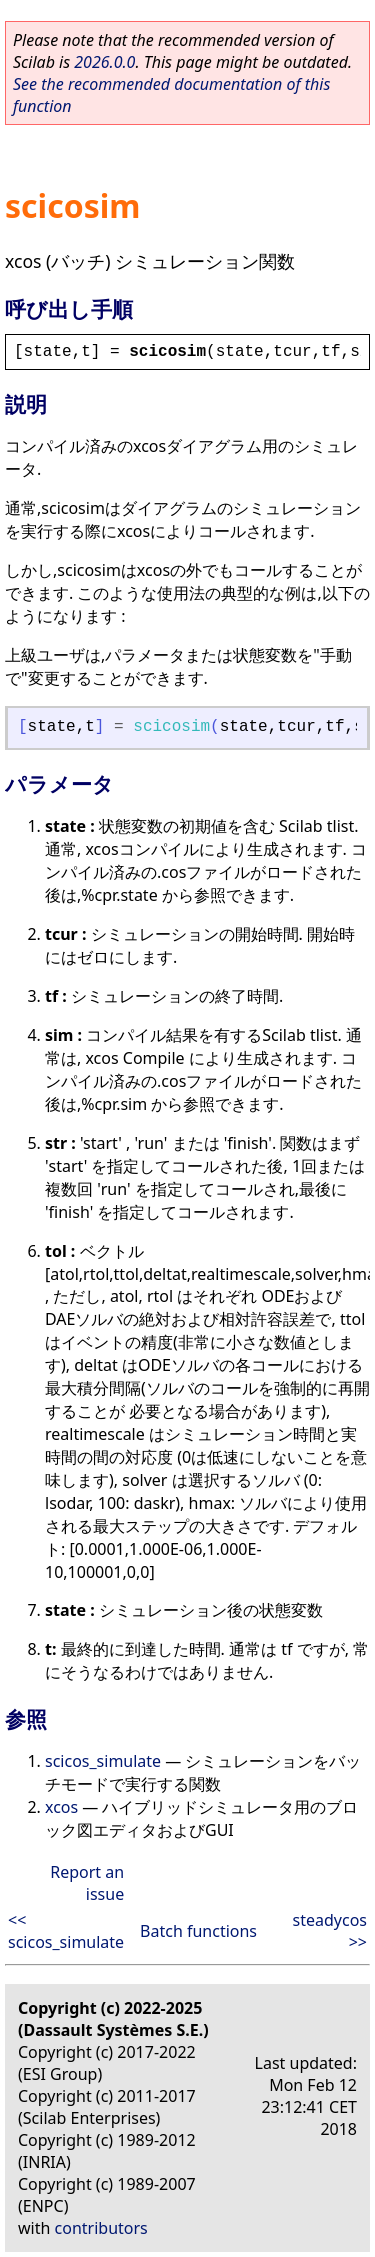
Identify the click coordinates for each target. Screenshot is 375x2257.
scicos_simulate (103, 1761)
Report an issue (87, 1883)
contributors (101, 2228)
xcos (61, 1807)
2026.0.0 (104, 62)
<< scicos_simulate (66, 1931)
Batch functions (198, 1931)
